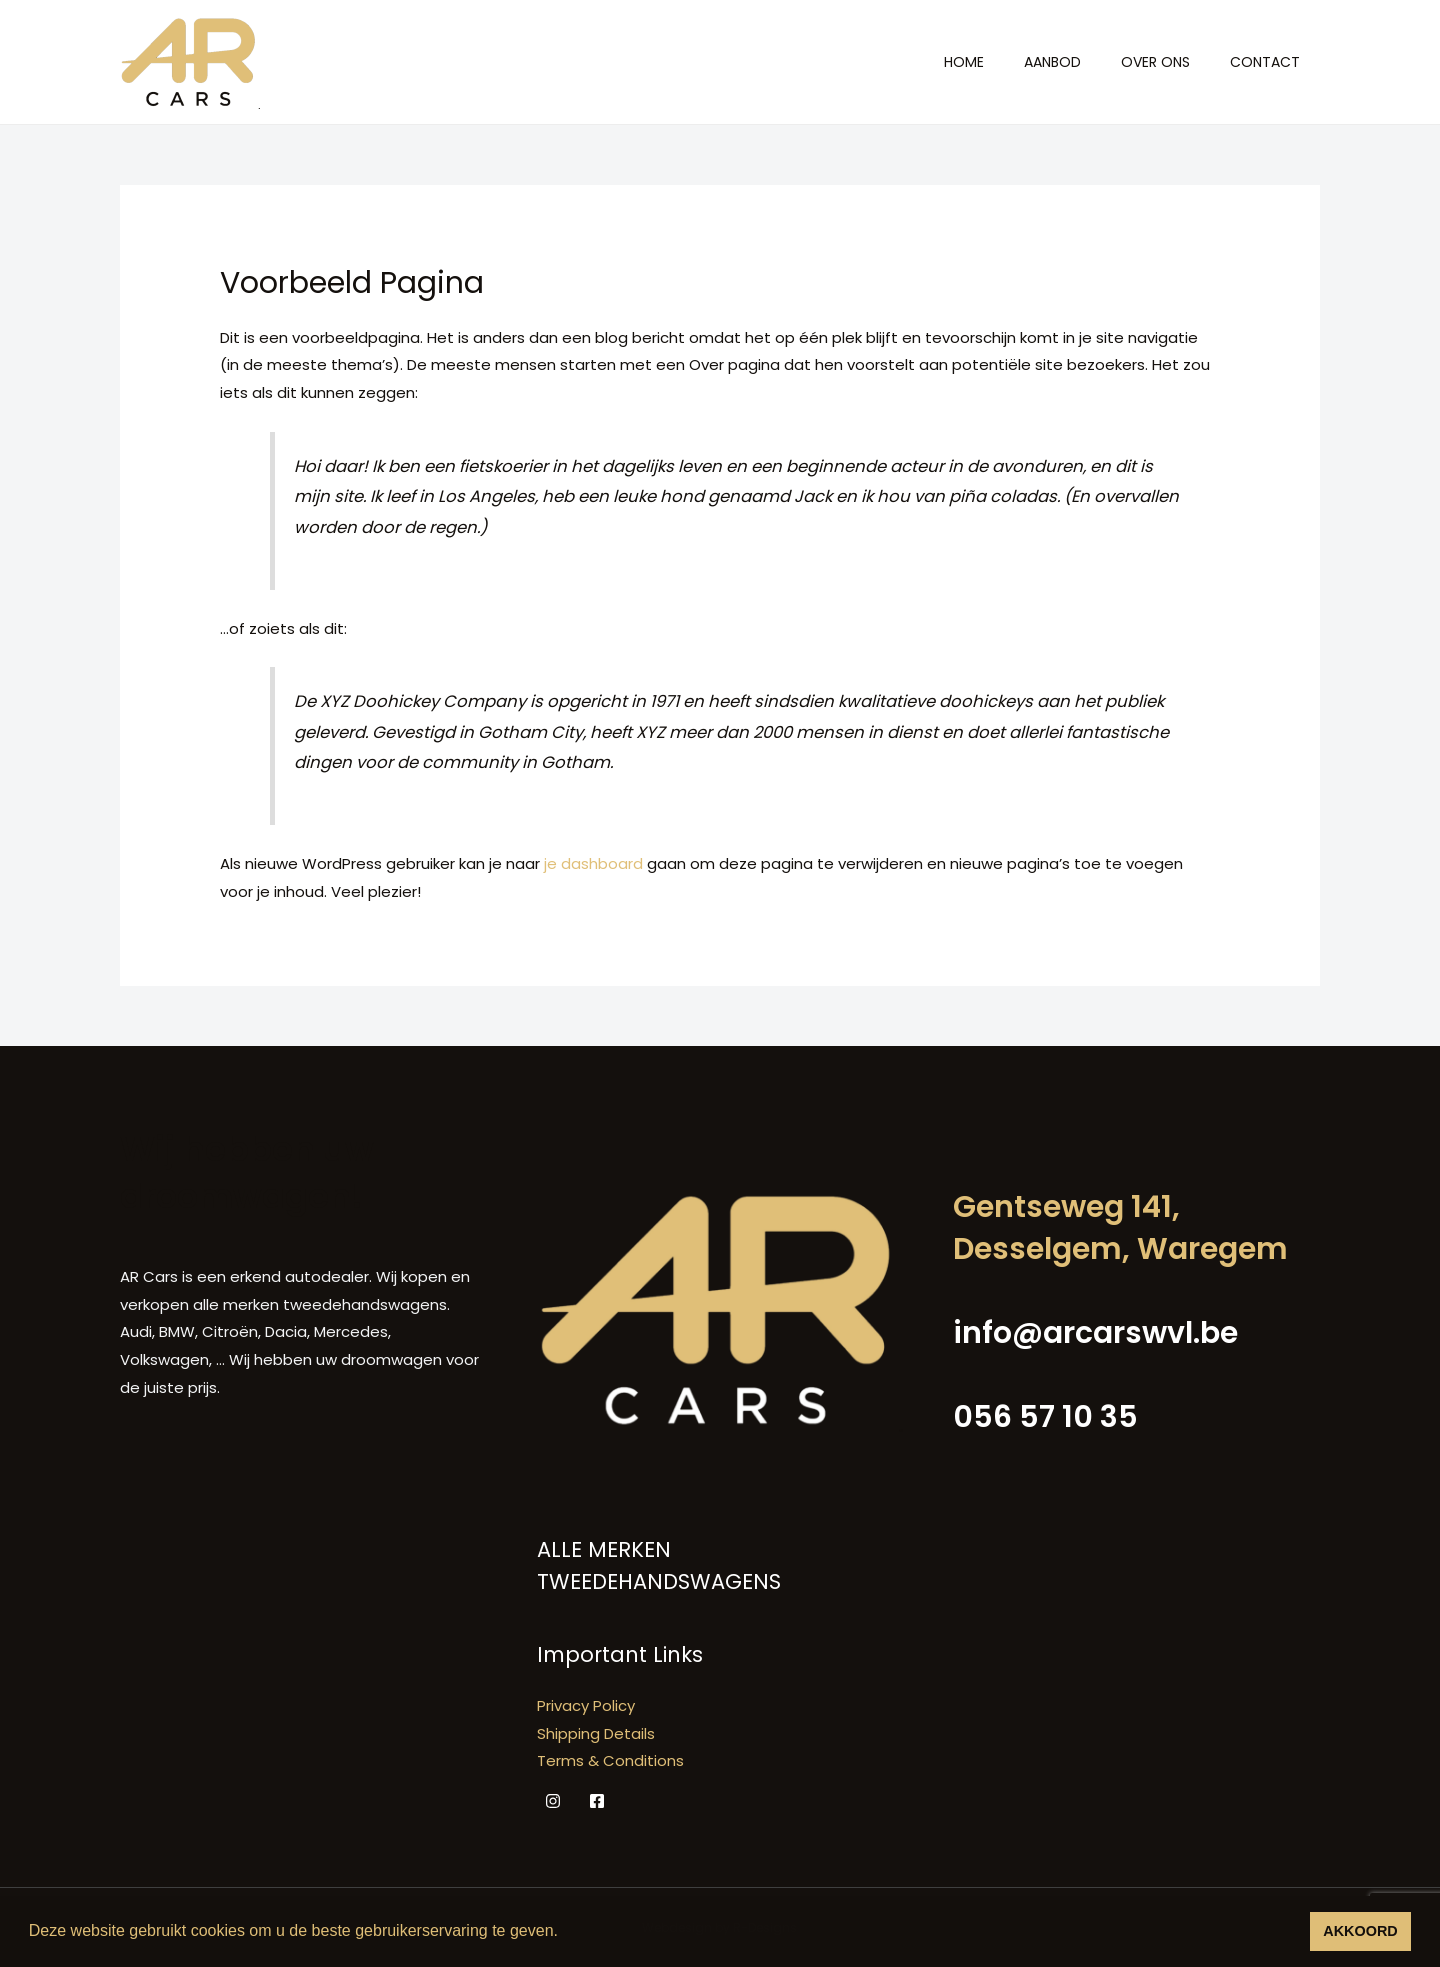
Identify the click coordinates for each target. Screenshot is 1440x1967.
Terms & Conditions (610, 1760)
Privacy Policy (586, 1705)
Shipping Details (596, 1733)
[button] (565, 1933)
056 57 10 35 (1045, 1417)
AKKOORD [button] (1360, 1931)
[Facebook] (597, 1801)
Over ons (1155, 62)
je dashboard (593, 863)
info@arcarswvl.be (1095, 1333)
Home (964, 62)
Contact (1265, 62)
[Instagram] (553, 1801)
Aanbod (1052, 62)
